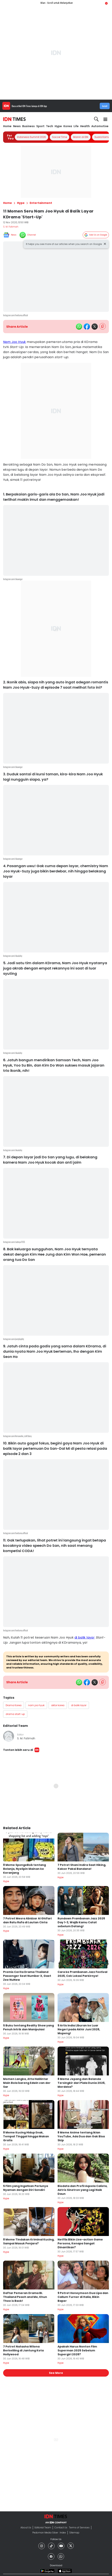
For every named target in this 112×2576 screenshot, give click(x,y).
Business (28, 126)
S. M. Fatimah (26, 1738)
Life (76, 126)
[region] (56, 53)
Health (85, 126)
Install (104, 106)
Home (7, 126)
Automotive (99, 126)
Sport (40, 126)
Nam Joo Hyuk (14, 342)
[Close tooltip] (104, 243)
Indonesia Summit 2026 (31, 137)
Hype (58, 126)
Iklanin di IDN (80, 137)
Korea (67, 126)
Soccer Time (59, 137)
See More (56, 2373)
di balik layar (85, 1637)
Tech (49, 126)
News (17, 126)
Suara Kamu (102, 137)
